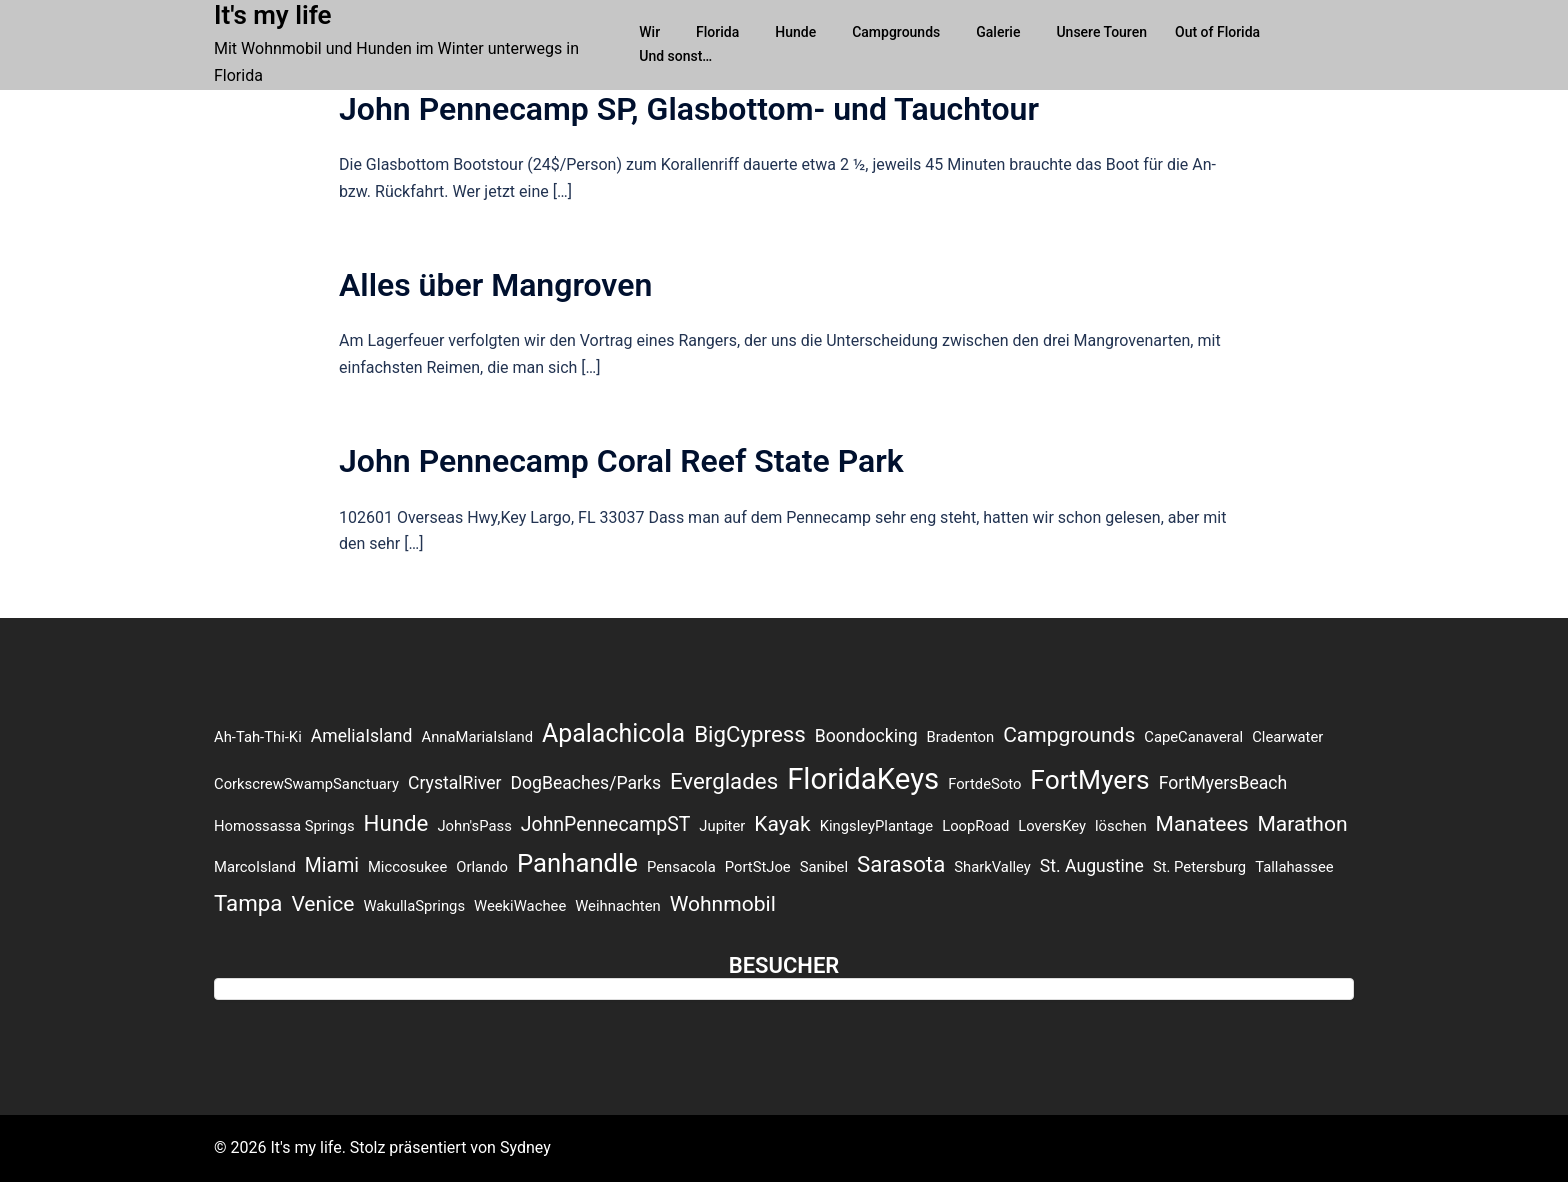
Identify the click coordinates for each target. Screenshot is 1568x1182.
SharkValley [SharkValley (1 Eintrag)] (992, 867)
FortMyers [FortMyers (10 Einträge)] (1089, 780)
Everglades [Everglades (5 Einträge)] (724, 781)
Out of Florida (1217, 32)
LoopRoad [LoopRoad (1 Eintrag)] (975, 826)
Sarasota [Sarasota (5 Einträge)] (901, 864)
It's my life (273, 15)
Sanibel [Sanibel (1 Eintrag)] (824, 867)
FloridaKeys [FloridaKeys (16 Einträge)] (863, 779)
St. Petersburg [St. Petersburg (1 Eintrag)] (1199, 867)
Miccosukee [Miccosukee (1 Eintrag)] (407, 867)
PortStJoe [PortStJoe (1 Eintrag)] (758, 867)
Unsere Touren (1101, 32)
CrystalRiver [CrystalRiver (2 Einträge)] (454, 783)
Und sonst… (675, 56)
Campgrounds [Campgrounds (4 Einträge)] (1069, 734)
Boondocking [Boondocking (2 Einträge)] (866, 736)
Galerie (998, 32)
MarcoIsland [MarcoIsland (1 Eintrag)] (255, 867)
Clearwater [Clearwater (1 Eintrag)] (1287, 737)
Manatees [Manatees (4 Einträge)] (1202, 823)
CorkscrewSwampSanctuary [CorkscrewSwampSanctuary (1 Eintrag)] (306, 784)
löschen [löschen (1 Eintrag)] (1121, 826)
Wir (649, 32)
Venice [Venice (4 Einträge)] (322, 903)
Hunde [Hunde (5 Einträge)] (396, 823)
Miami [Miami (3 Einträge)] (332, 865)
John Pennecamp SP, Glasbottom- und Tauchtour (689, 109)
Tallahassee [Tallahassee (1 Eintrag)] (1294, 867)
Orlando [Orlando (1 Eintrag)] (482, 867)
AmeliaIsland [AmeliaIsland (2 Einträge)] (362, 736)
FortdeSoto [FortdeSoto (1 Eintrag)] (984, 784)
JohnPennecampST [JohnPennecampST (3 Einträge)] (606, 824)
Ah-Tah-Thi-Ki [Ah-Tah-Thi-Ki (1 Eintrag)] (258, 737)
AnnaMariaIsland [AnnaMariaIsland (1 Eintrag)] (478, 737)
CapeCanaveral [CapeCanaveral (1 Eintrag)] (1193, 737)
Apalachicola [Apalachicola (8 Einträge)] (613, 733)
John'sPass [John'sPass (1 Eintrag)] (474, 826)
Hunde (795, 32)
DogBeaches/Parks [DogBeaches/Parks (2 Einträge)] (585, 783)
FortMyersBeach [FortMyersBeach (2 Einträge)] (1223, 783)
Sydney (525, 1147)
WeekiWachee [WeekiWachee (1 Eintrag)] (520, 906)
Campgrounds (896, 32)
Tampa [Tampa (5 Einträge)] (248, 903)
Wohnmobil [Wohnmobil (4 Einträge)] (723, 903)
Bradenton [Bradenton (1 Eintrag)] (961, 737)
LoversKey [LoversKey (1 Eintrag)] (1052, 826)
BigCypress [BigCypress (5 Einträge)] (750, 734)
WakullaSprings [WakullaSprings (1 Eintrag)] (414, 906)
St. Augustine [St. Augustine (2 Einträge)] (1092, 866)
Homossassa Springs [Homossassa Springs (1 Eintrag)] (284, 826)
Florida (717, 32)
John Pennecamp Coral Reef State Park (621, 461)
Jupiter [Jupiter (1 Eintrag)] (722, 826)
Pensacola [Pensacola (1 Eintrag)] (681, 867)
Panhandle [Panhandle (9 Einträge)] (577, 863)
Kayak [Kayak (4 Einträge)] (782, 823)
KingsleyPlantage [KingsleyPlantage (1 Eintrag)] (877, 826)
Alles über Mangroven (495, 285)
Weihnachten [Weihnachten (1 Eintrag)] (617, 906)
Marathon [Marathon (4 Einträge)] (1302, 823)
